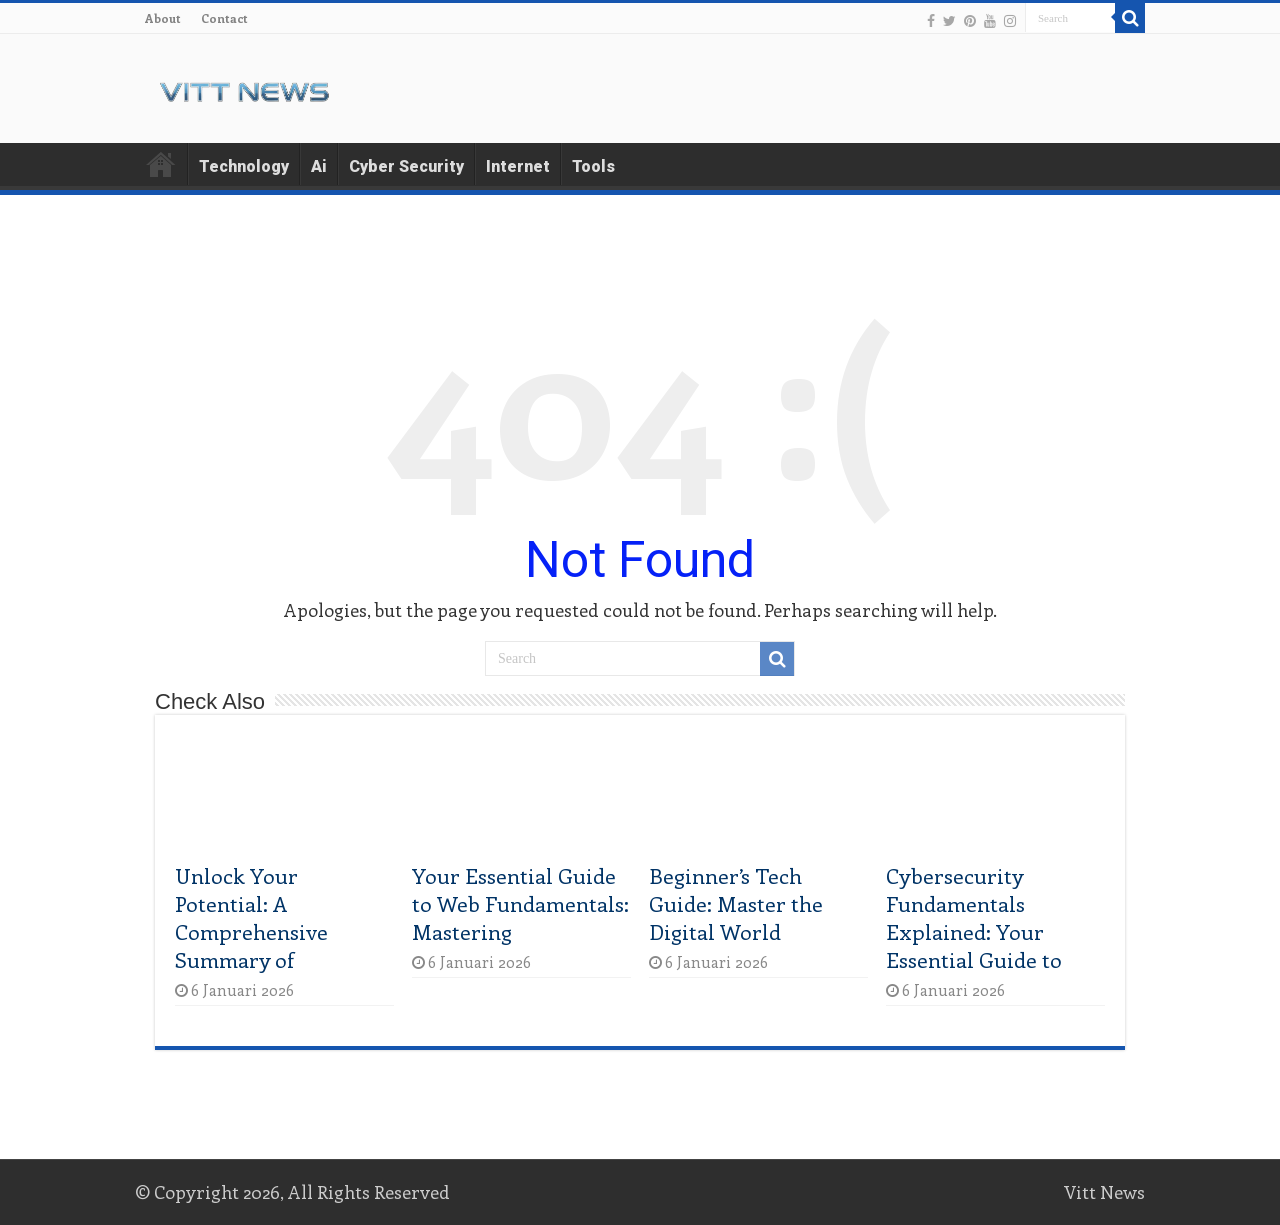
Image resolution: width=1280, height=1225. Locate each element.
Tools (593, 166)
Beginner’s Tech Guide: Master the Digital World (736, 903)
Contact (224, 18)
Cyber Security (406, 166)
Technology (244, 166)
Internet (518, 166)
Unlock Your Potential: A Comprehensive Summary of (251, 917)
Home (161, 164)
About (163, 18)
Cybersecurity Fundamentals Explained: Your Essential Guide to (974, 917)
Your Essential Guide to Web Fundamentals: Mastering (520, 903)
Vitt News (1104, 1192)
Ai (319, 166)
